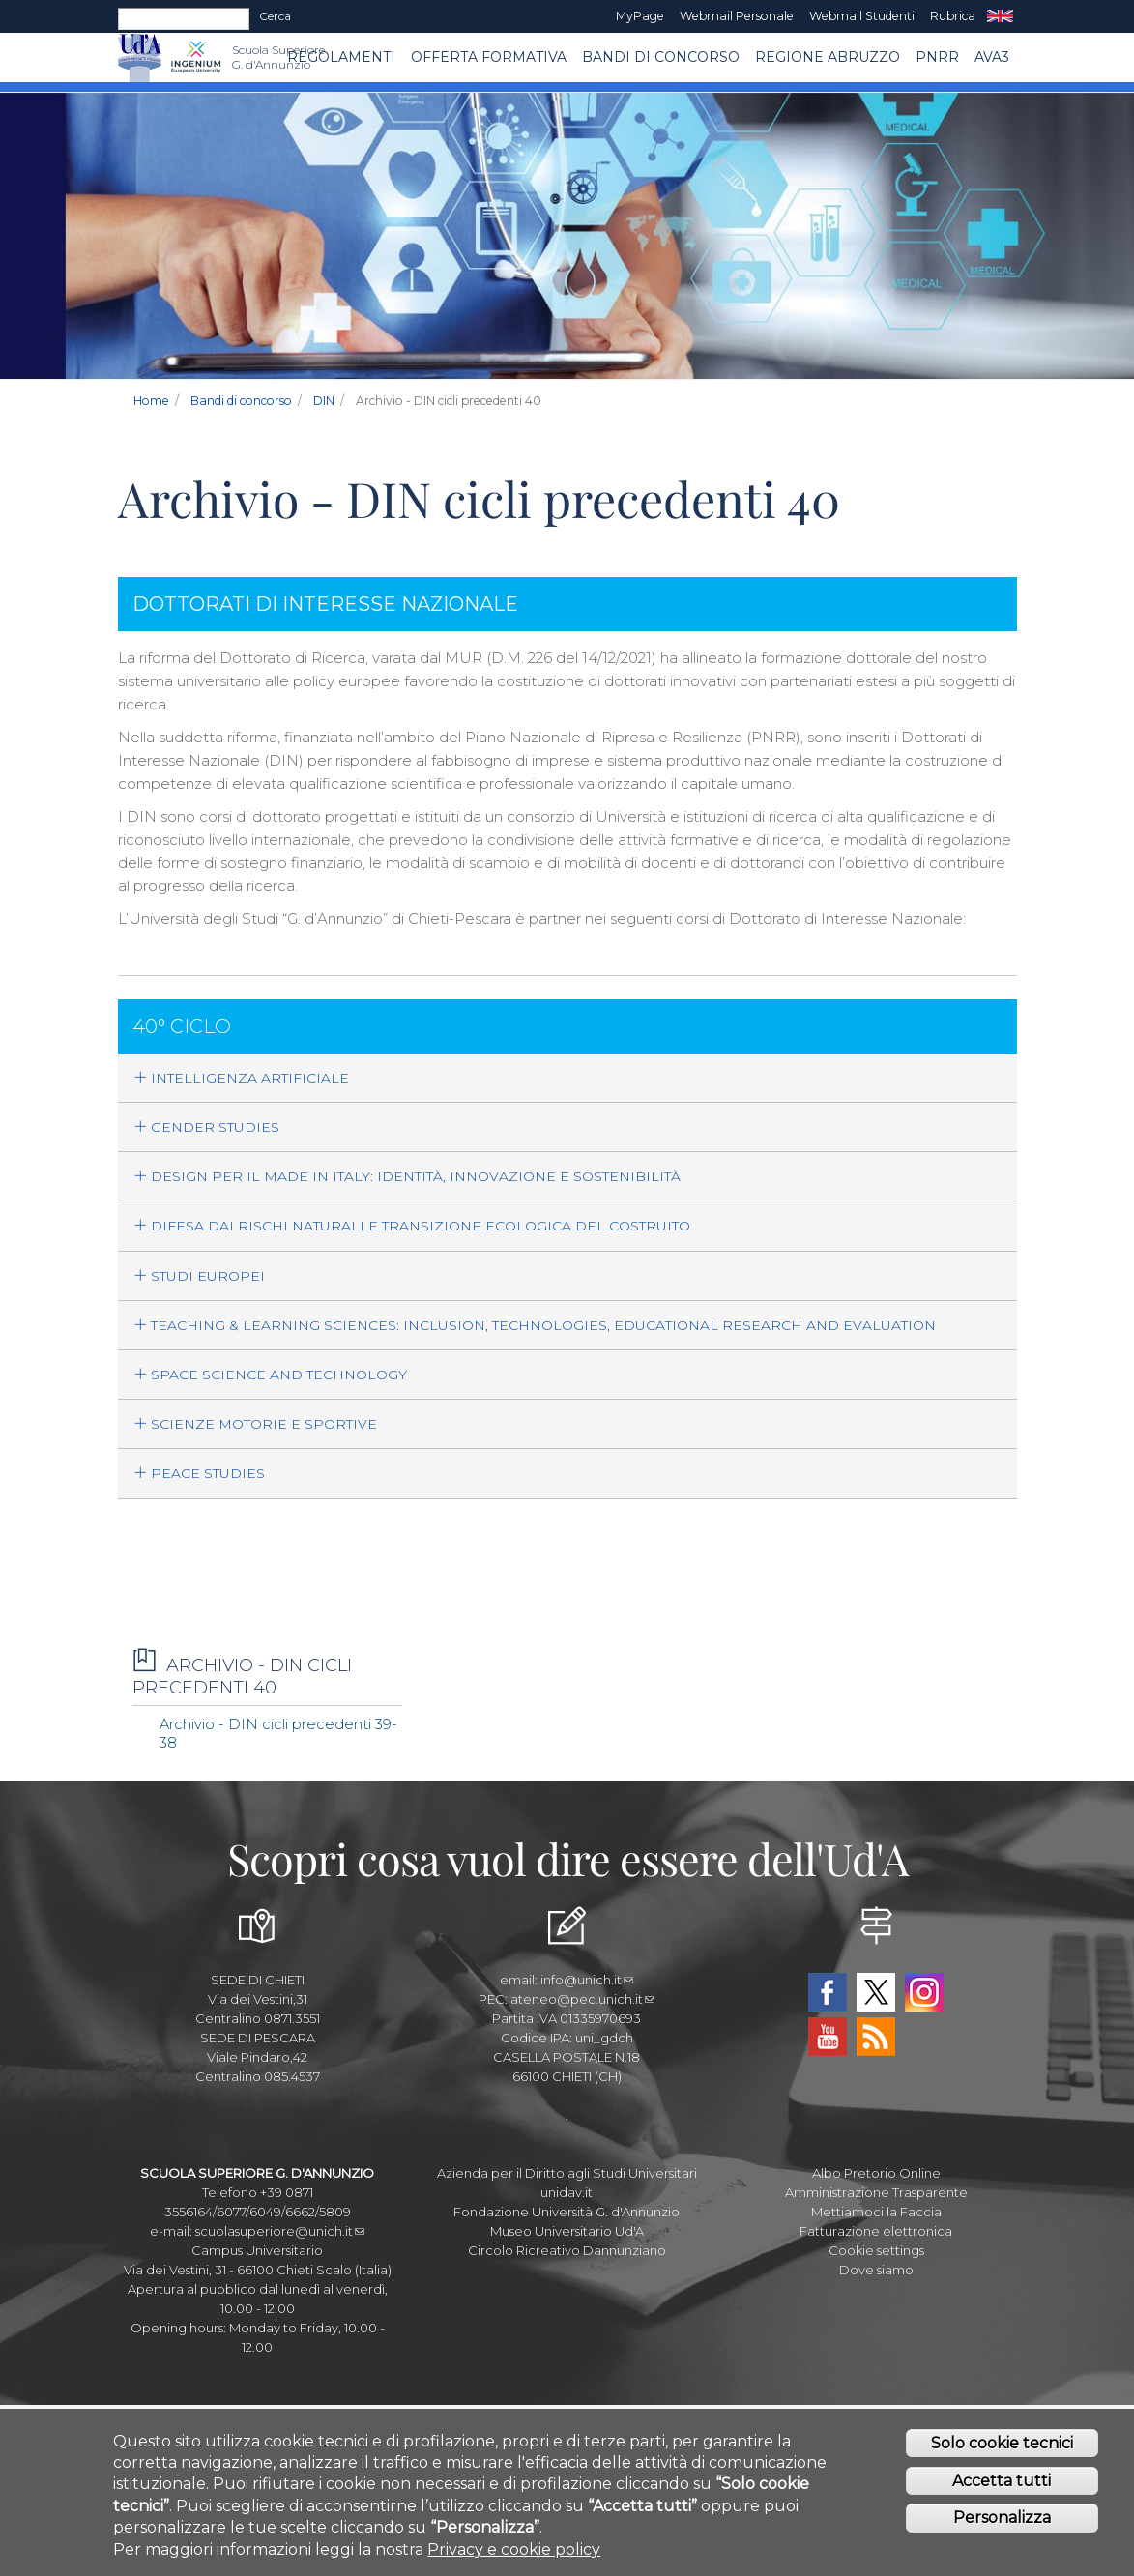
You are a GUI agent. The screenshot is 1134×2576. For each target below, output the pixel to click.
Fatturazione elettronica (876, 2231)
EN (1000, 16)
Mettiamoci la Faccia (876, 2211)
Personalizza (1002, 2517)
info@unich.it (586, 1979)
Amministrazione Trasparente (876, 2192)
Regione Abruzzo (827, 57)
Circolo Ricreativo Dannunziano (567, 2250)
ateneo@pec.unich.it (582, 1999)
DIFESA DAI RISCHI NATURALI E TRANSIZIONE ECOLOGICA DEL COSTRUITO (411, 1225)
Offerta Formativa (489, 57)
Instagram (924, 1992)
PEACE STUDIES (199, 1473)
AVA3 (991, 57)
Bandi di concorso (661, 57)
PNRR (937, 57)
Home (151, 400)
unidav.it (566, 2192)
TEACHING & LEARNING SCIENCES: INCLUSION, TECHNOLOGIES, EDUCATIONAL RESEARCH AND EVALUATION (534, 1325)
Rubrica (952, 16)
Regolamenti (341, 57)
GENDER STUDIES (206, 1127)
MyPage (640, 16)
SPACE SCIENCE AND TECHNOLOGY (270, 1374)
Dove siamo (876, 2269)
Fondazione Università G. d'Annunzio (566, 2211)
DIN (323, 400)
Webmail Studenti (862, 16)
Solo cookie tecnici (1002, 2443)
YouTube (827, 2036)
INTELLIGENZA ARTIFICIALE (241, 1077)
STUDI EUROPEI (199, 1276)
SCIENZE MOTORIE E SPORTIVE (255, 1424)
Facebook (827, 1992)
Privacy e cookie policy (513, 2549)
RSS (876, 2036)
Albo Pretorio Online (876, 2173)
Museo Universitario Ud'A (567, 2231)
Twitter (876, 1992)
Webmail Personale (737, 16)
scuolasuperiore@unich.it (279, 2231)
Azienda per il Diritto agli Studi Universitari (567, 2173)
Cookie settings (876, 2250)
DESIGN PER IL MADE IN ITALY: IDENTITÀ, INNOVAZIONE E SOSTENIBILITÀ (407, 1176)
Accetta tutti (1001, 2481)
